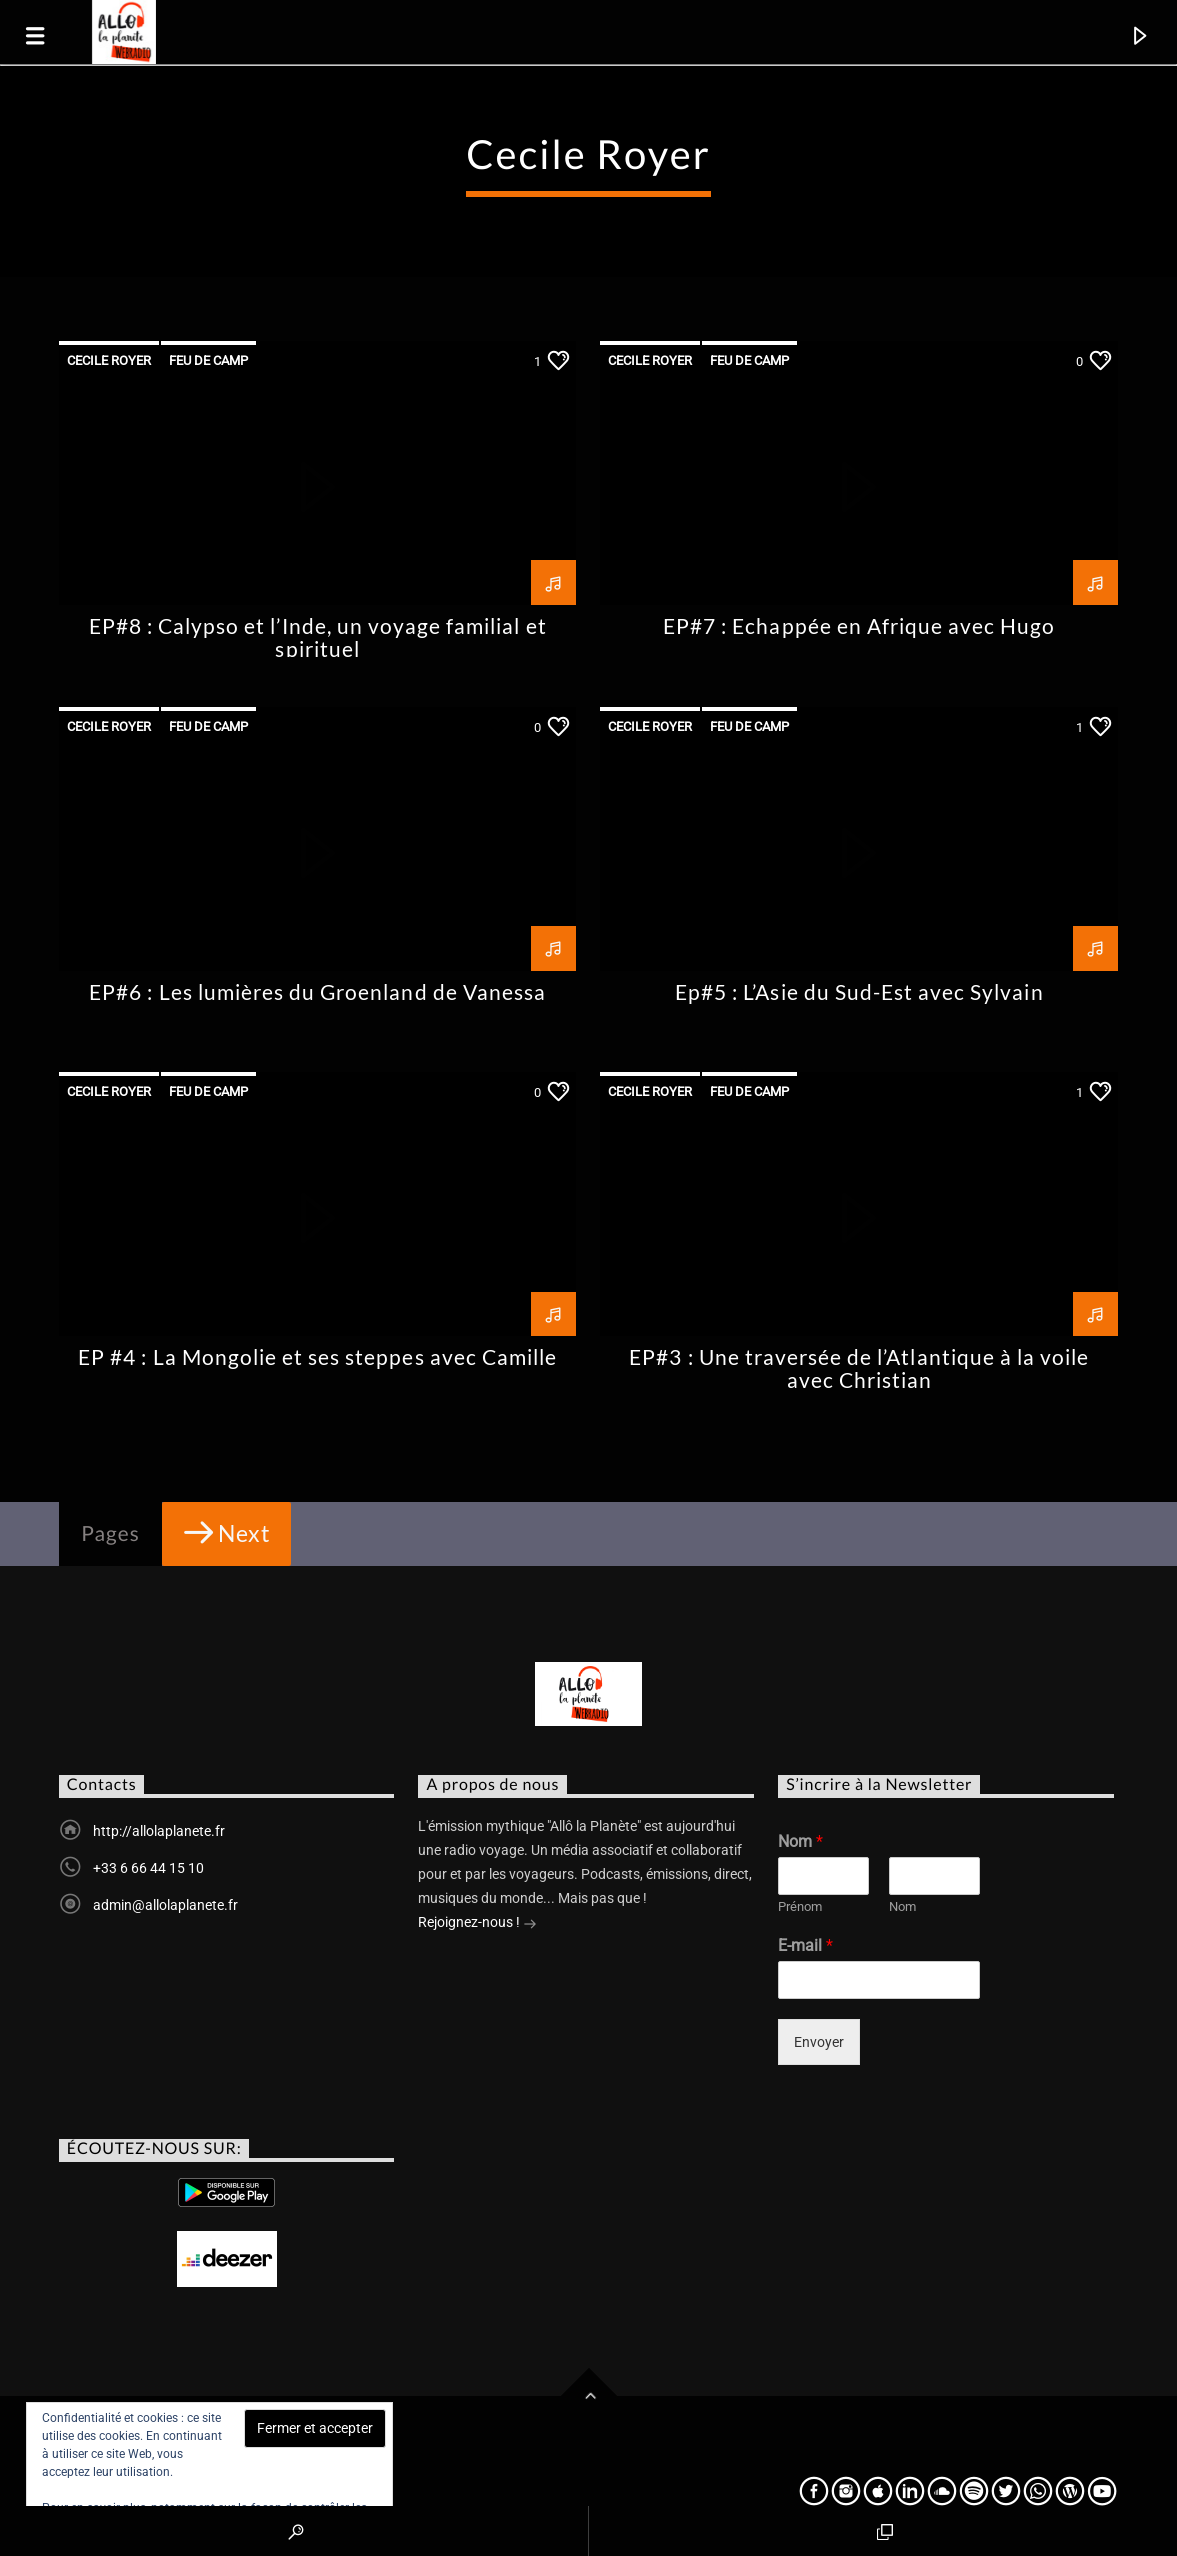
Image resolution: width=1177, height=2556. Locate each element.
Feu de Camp (208, 360)
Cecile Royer (109, 360)
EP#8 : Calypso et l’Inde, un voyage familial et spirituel (318, 637)
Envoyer (819, 2042)
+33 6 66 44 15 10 (148, 1868)
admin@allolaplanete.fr (165, 1905)
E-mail (805, 1945)
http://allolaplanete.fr (159, 1831)
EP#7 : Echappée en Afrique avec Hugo (859, 625)
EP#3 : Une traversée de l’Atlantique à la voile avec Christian (859, 1368)
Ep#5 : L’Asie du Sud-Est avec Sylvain (859, 991)
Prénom (800, 1906)
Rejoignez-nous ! (477, 1924)
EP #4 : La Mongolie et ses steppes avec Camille (317, 1356)
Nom (800, 1841)
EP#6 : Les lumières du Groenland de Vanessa (317, 991)
